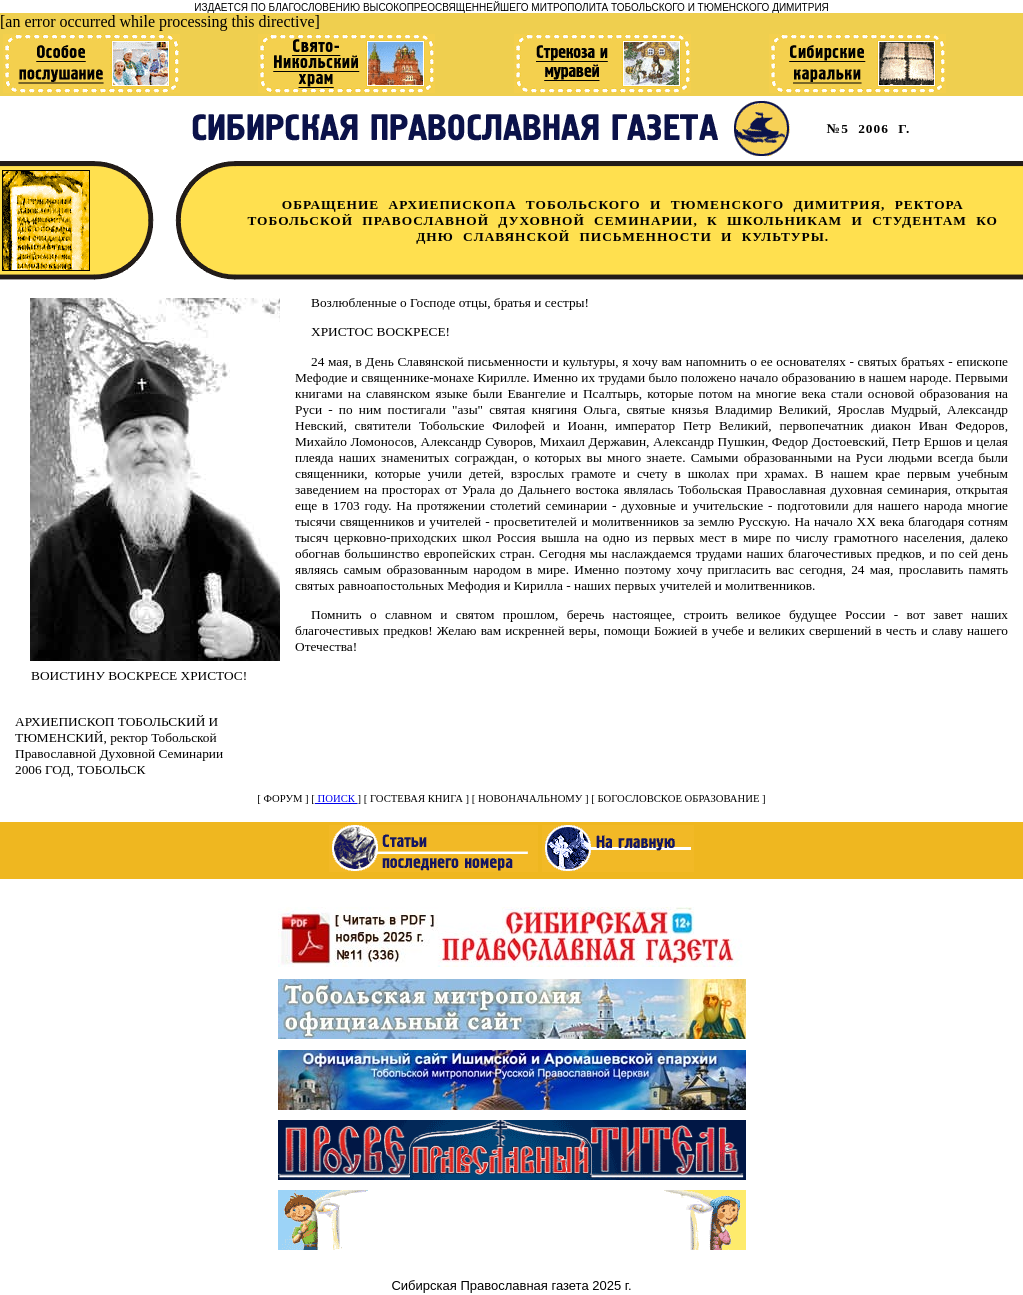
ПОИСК (336, 798)
